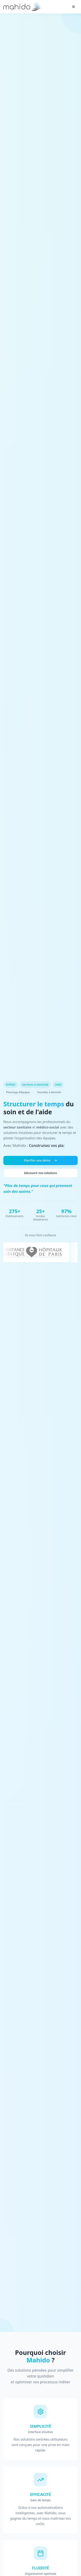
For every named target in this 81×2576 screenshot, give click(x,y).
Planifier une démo (40, 1160)
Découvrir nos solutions (40, 1173)
